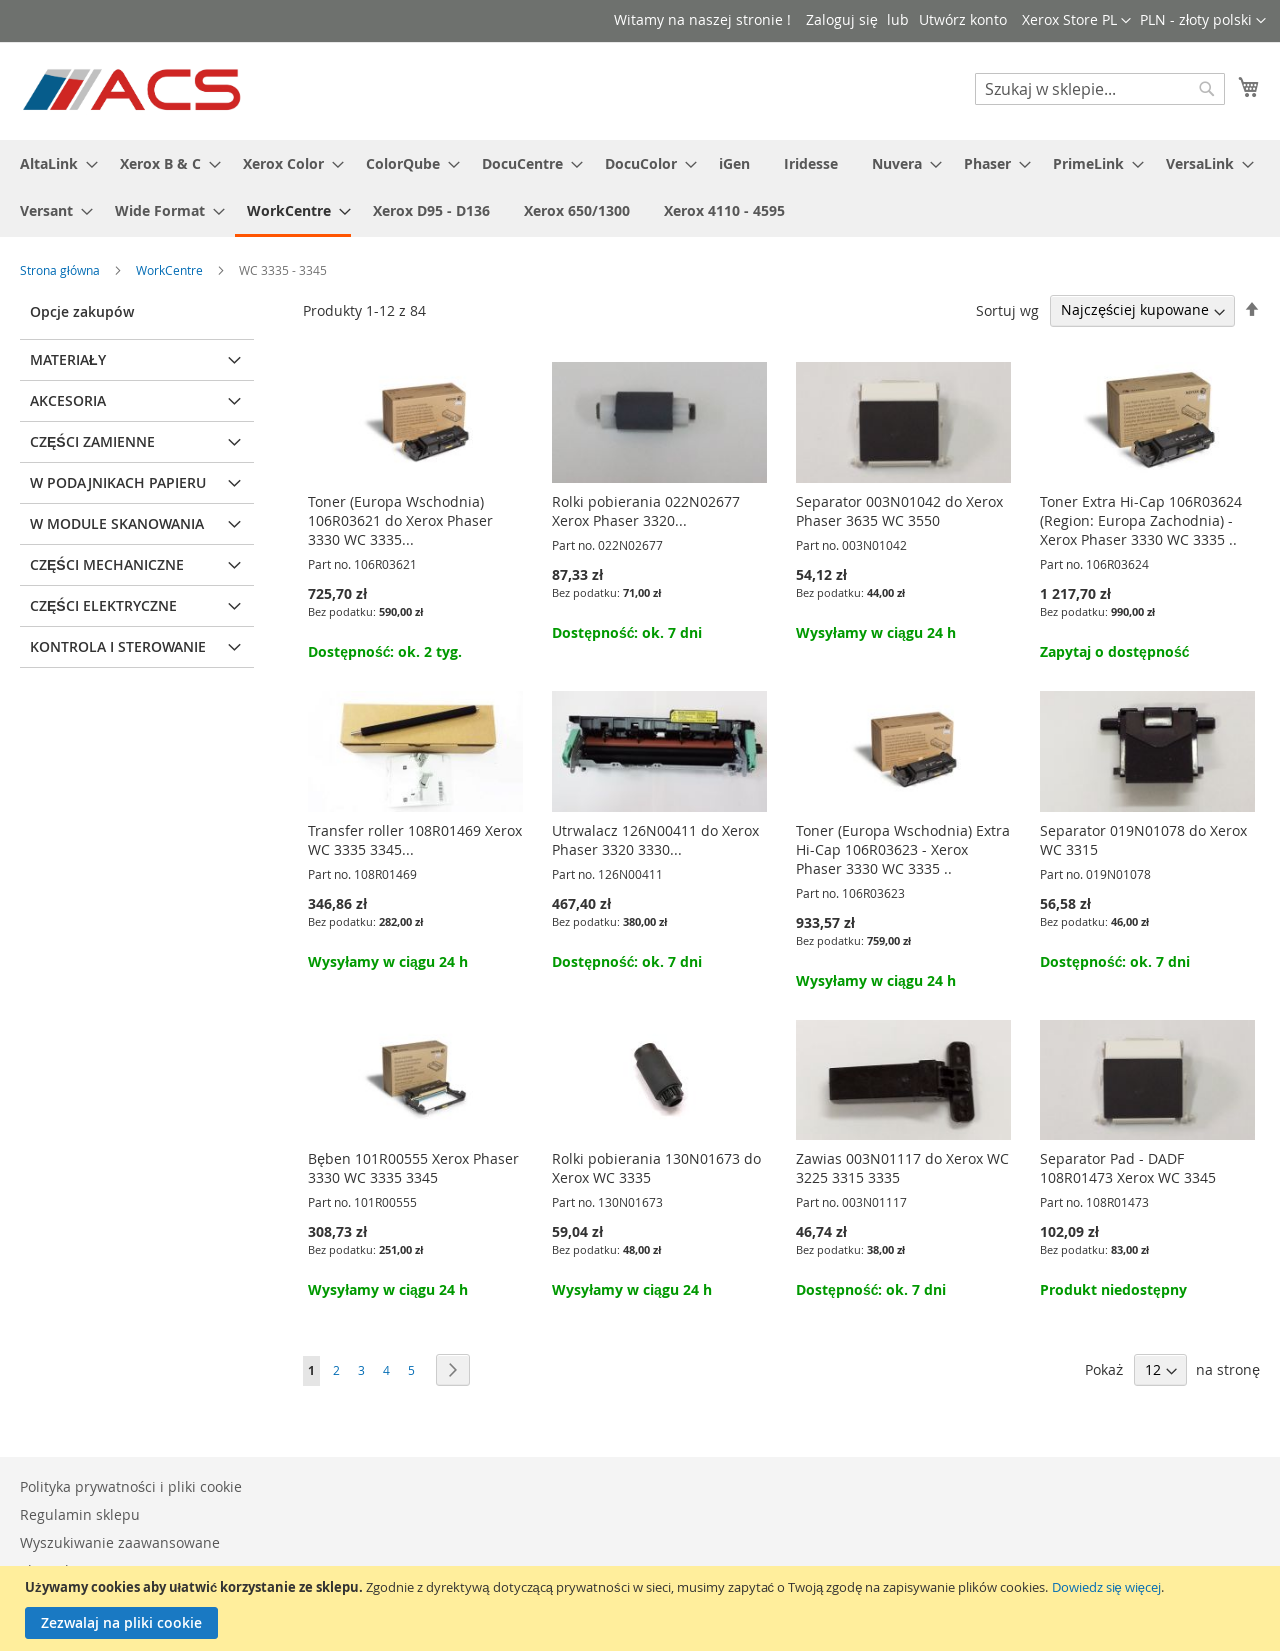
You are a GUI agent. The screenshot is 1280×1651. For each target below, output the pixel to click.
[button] (1203, 21)
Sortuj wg (1007, 309)
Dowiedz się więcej (1106, 1587)
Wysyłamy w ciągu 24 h (876, 632)
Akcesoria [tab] (68, 400)
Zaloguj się (842, 19)
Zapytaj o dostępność (1114, 651)
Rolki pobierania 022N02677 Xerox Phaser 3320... (646, 511)
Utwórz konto (963, 19)
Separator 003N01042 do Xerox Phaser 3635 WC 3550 (899, 511)
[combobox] (1100, 89)
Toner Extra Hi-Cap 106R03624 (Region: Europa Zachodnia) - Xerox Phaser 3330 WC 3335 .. (1141, 520)
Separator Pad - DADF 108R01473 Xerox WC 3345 (1128, 1168)
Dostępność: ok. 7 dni (627, 632)
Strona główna (61, 270)
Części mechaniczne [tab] (107, 564)
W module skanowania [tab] (117, 523)
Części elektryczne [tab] (103, 605)
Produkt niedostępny (1113, 1289)
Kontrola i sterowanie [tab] (118, 646)
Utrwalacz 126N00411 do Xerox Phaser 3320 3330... (655, 840)
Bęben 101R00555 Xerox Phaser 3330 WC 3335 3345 (413, 1168)
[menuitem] (53, 163)
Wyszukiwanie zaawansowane (120, 1542)
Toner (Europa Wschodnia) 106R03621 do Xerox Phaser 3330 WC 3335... (400, 520)
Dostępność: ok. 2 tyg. (385, 651)
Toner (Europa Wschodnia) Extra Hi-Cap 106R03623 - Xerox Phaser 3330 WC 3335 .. (903, 849)
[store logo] (133, 90)
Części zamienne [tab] (92, 441)
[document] (642, 1608)
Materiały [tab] (68, 359)
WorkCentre (171, 270)
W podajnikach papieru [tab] (118, 482)
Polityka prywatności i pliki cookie (131, 1486)
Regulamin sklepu (80, 1514)
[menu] (640, 188)
